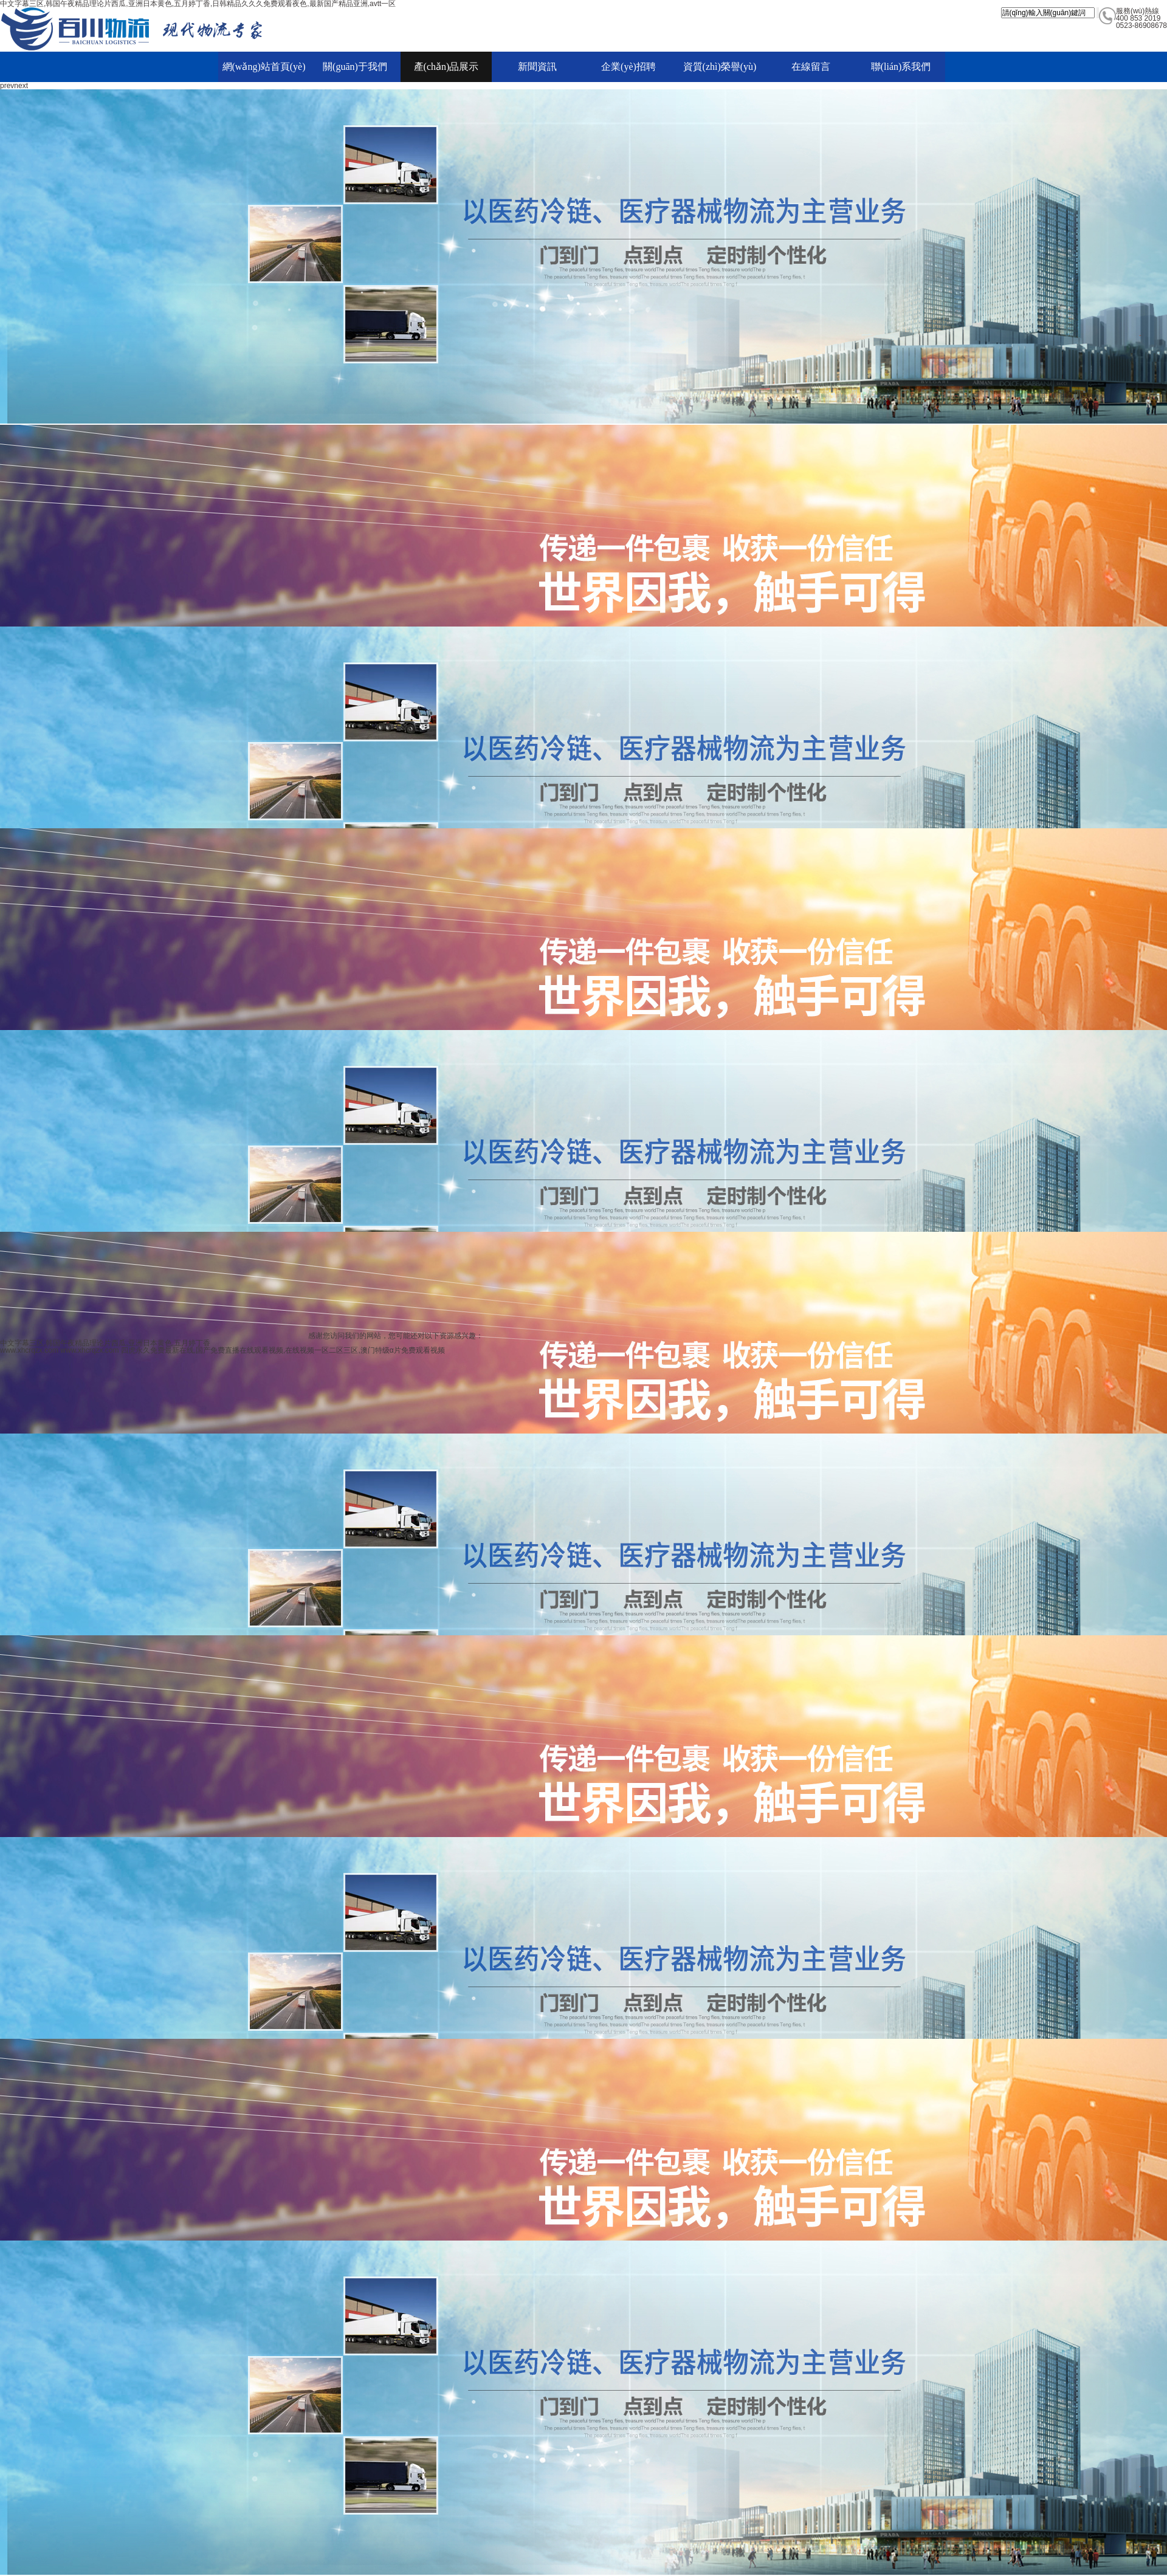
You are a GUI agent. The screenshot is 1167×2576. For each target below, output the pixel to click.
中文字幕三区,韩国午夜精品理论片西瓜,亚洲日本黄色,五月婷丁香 (105, 1343)
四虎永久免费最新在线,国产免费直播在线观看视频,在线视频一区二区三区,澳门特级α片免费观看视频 (283, 1350)
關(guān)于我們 (355, 66)
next (21, 85)
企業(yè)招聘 (628, 66)
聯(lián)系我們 (901, 66)
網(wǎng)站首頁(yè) (264, 66)
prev (7, 85)
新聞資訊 (537, 66)
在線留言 (810, 66)
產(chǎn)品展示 (446, 66)
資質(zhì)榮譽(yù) (720, 66)
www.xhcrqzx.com (29, 1350)
